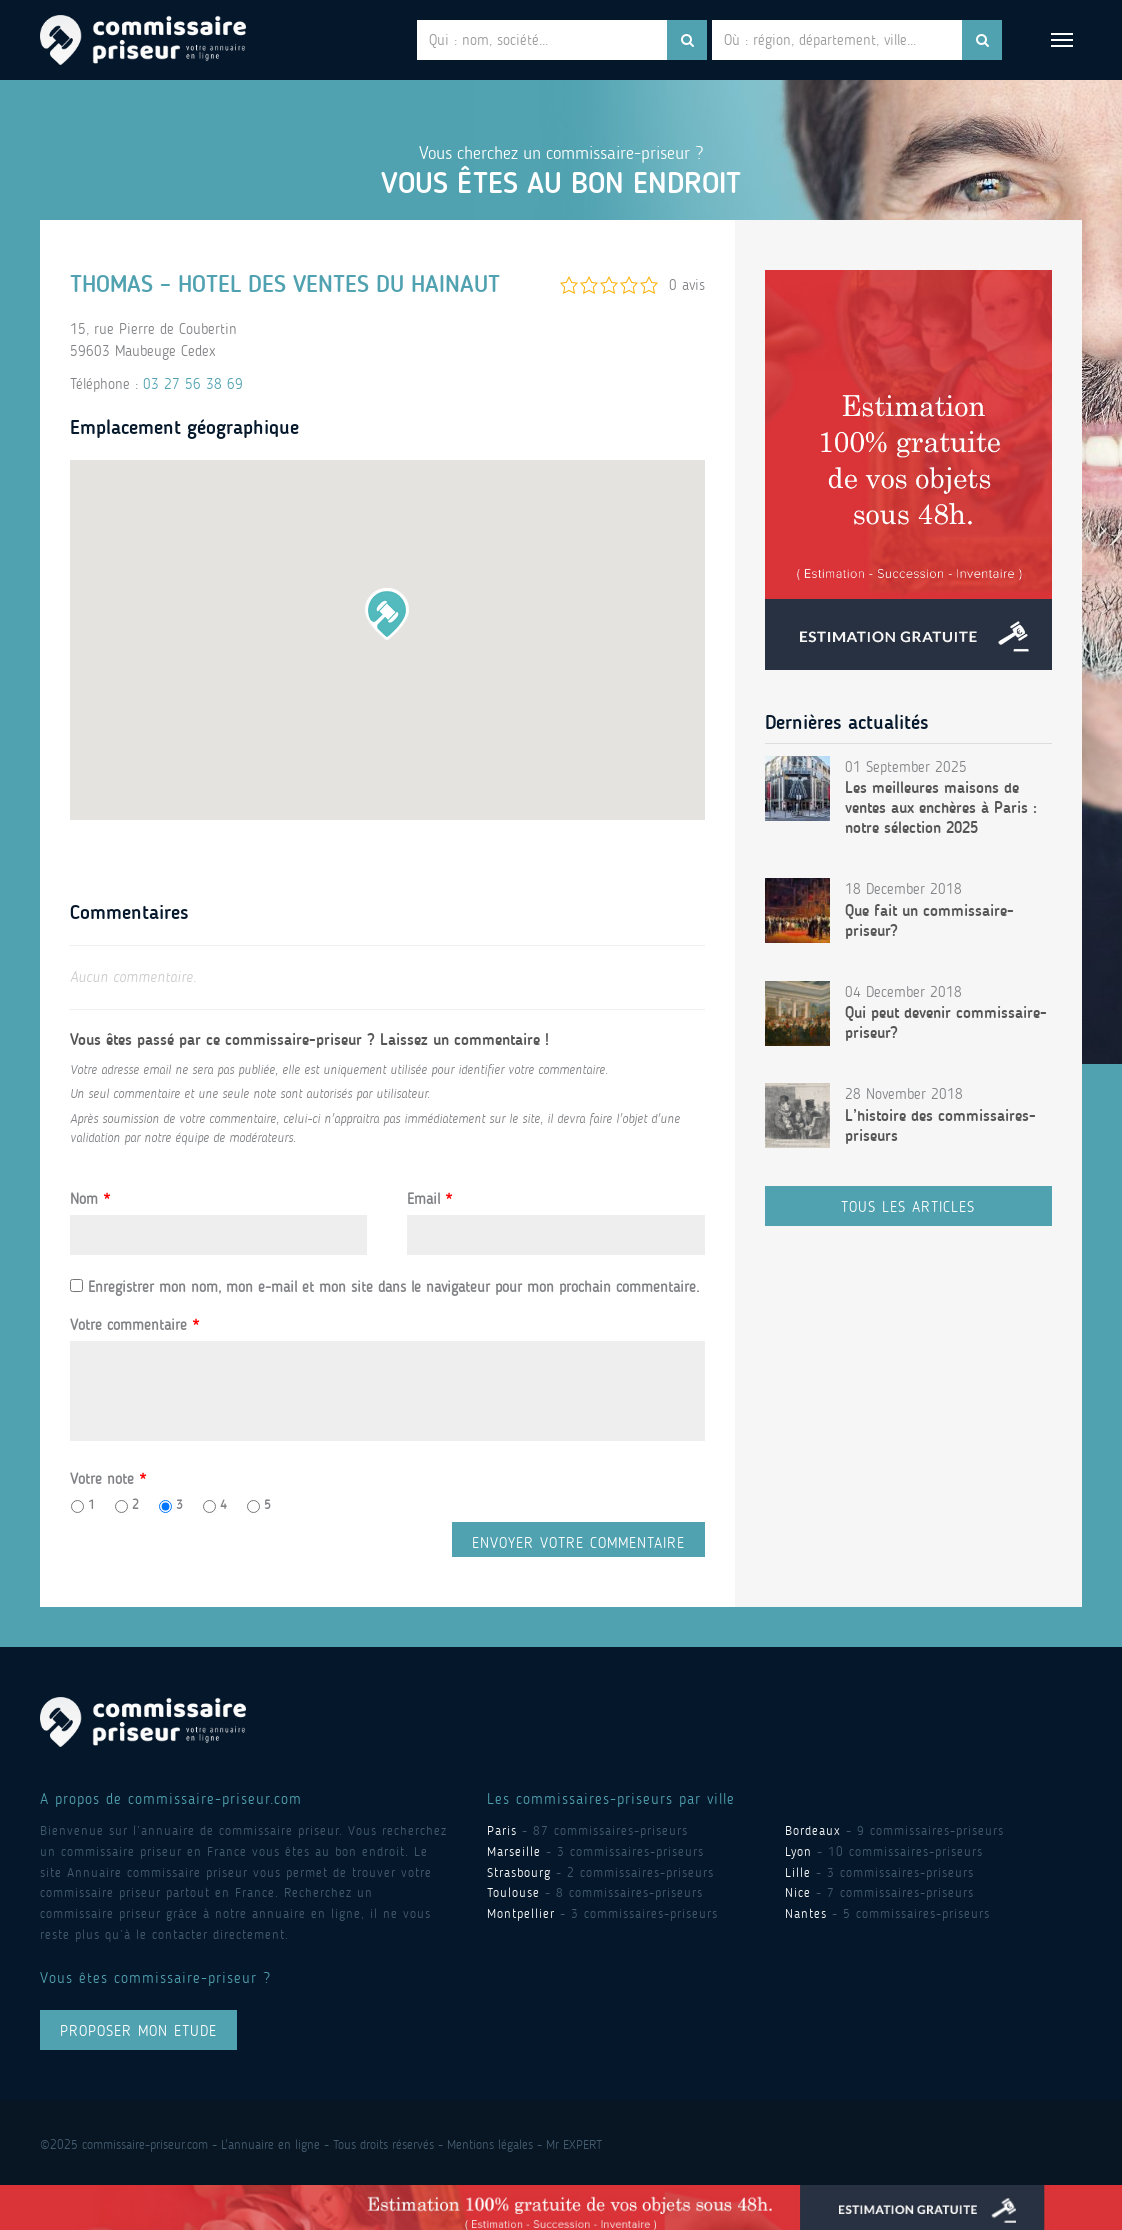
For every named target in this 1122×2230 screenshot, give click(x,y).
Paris (502, 1830)
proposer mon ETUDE (138, 2031)
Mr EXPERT (574, 2144)
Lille (798, 1872)
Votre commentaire (134, 1325)
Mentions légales (490, 2144)
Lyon (798, 1851)
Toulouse (513, 1892)
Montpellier (521, 1913)
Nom (90, 1199)
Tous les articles (908, 1207)
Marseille (514, 1851)
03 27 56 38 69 (193, 384)
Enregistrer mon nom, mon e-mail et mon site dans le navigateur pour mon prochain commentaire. (393, 1287)
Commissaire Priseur (143, 40)
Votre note (108, 1479)
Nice (798, 1892)
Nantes (806, 1913)
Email (429, 1199)
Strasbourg (519, 1872)
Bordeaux (813, 1830)
